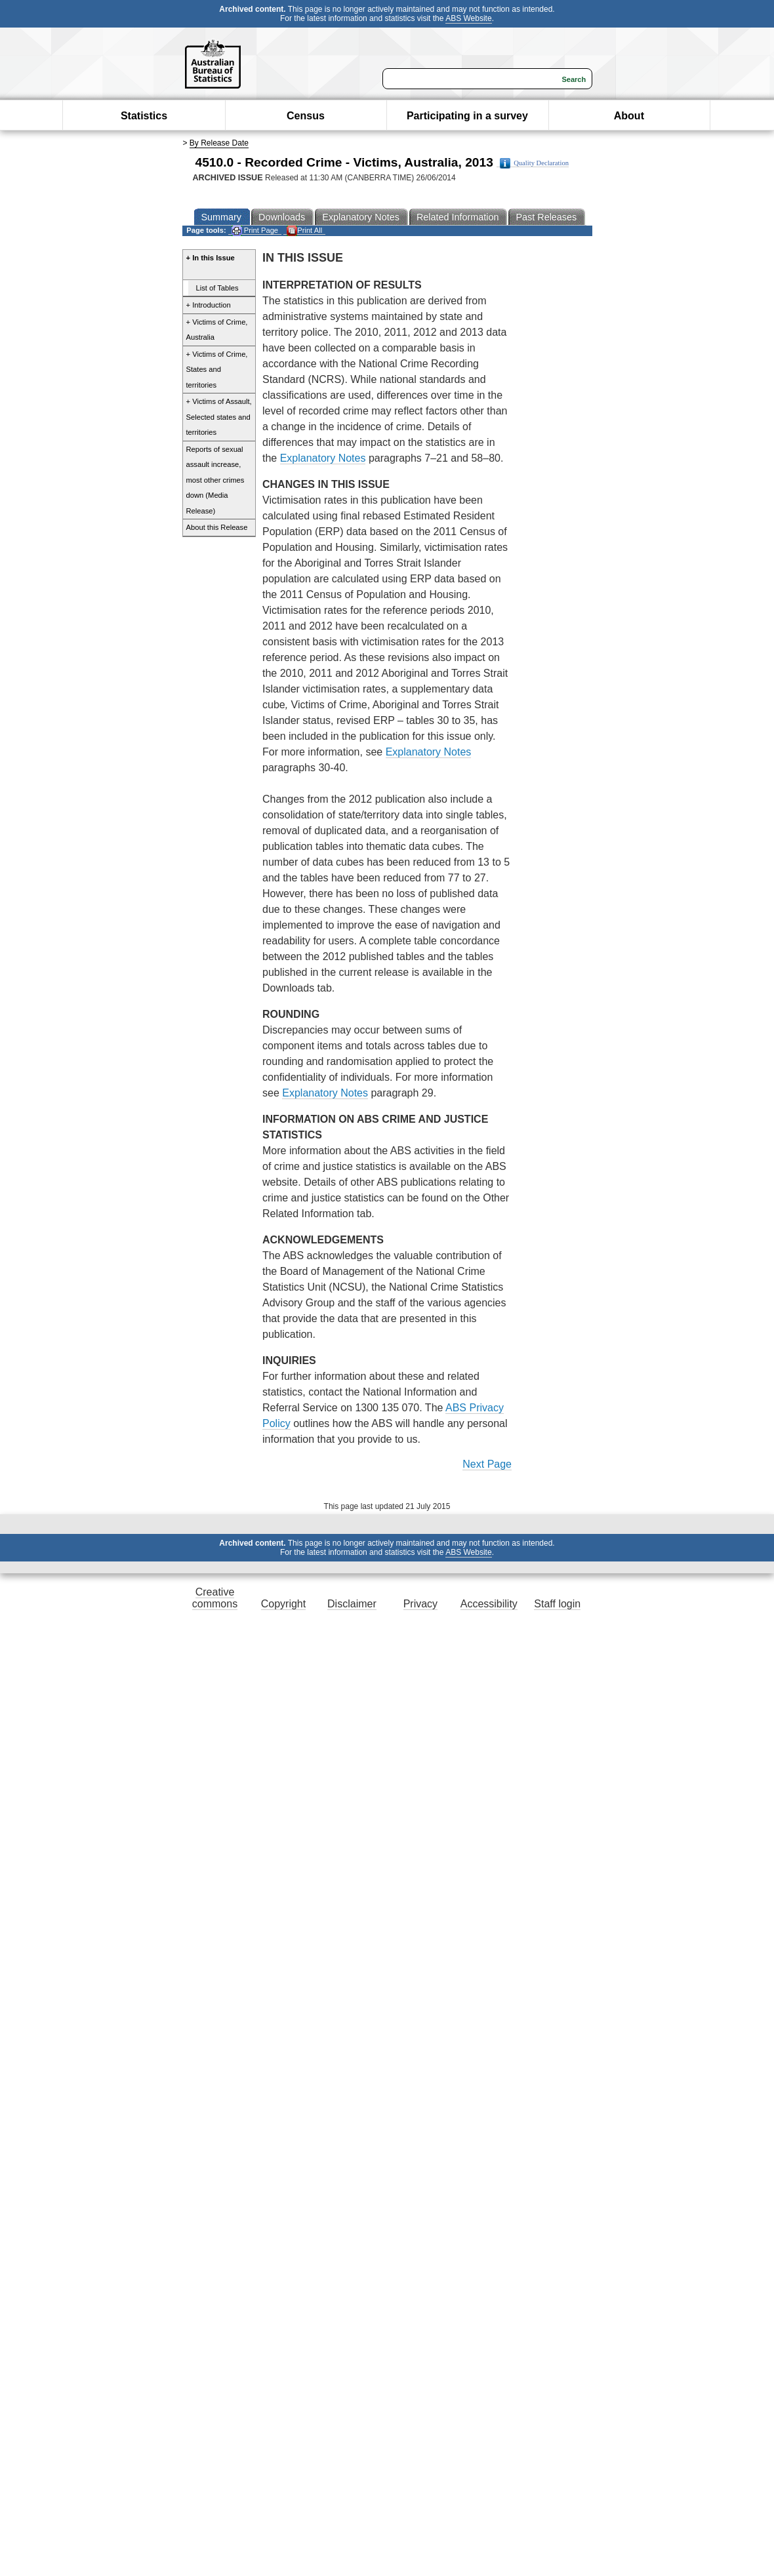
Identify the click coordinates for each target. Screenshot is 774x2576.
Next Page (487, 1464)
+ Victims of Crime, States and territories (217, 369)
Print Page (255, 230)
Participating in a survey (467, 115)
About (629, 115)
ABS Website (468, 18)
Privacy (420, 1603)
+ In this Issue (210, 258)
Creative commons (214, 1597)
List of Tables (217, 288)
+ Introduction (208, 305)
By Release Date (219, 143)
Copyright (283, 1603)
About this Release (217, 527)
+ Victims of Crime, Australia (217, 330)
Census (306, 115)
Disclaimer (352, 1603)
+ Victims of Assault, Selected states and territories (219, 416)
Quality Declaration (534, 163)
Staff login (557, 1603)
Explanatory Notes (323, 458)
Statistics (144, 115)
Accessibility (489, 1603)
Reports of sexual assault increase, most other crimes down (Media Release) (215, 480)
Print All (304, 230)
